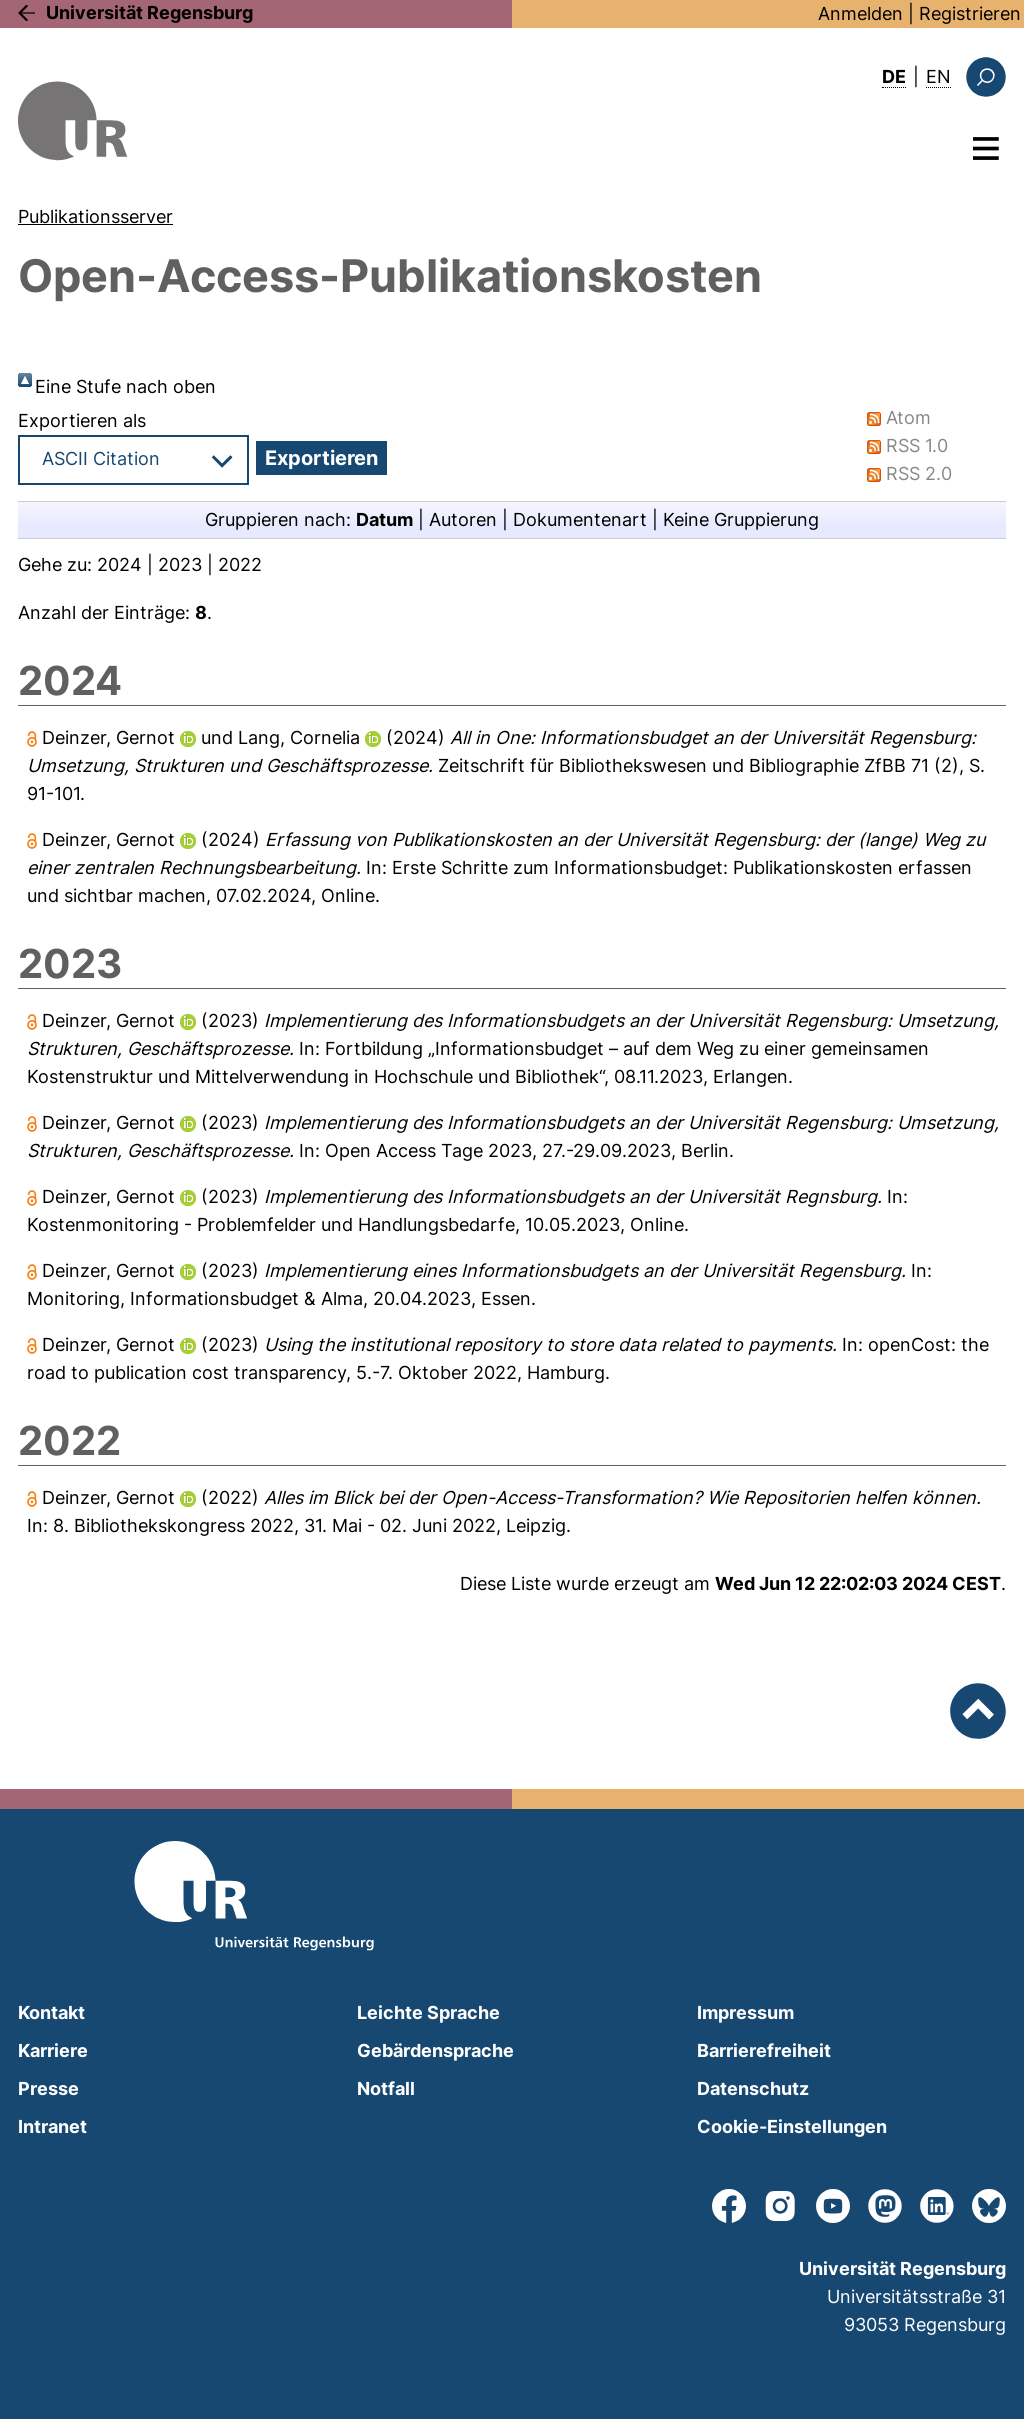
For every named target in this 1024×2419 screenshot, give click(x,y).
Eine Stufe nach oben (125, 386)
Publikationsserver (95, 216)
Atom (908, 417)
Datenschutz (753, 2088)
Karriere (53, 2050)
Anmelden (860, 13)
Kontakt (51, 2012)
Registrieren (970, 13)
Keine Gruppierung (741, 519)
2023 (180, 564)
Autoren (463, 519)
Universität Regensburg (149, 12)
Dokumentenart (580, 519)
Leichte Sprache (428, 2012)
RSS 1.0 (917, 445)
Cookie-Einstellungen (792, 2126)
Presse (48, 2088)
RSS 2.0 (919, 473)
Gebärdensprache (435, 2050)
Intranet (52, 2126)
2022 (240, 564)
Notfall (386, 2088)
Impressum (745, 2012)
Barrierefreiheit (764, 2050)
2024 (119, 564)
